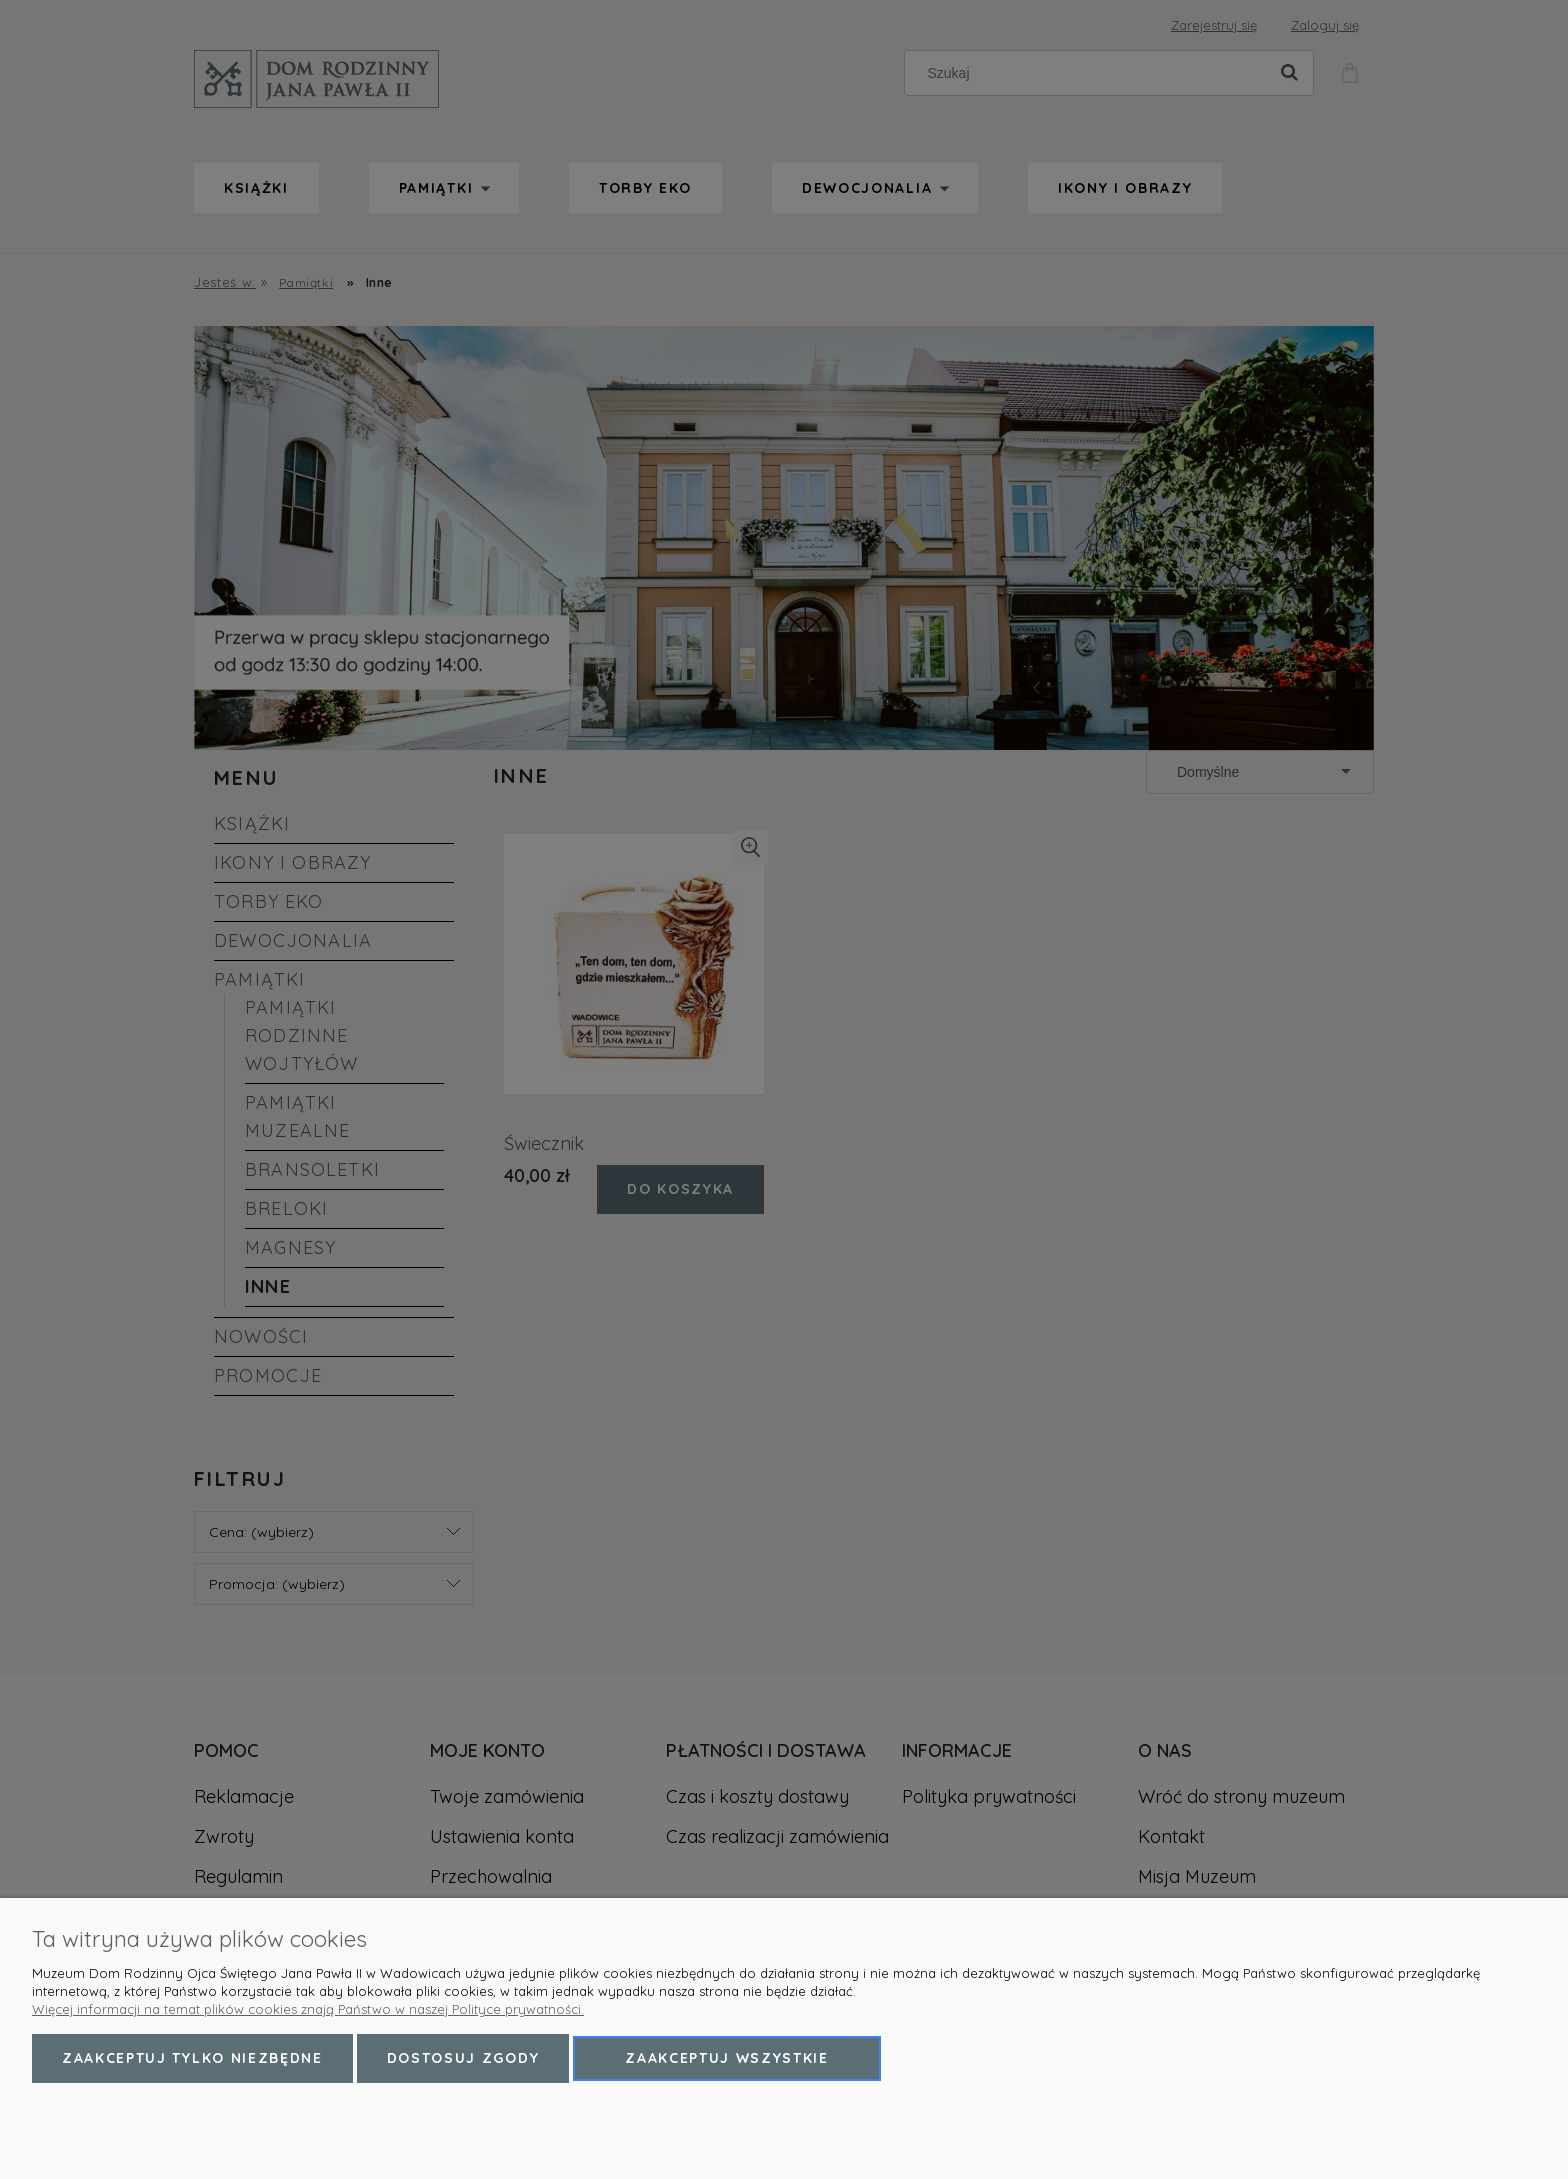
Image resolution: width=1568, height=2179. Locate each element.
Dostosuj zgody (463, 2058)
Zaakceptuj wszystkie (727, 2058)
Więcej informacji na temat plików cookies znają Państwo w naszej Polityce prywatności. (308, 2009)
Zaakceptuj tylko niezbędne (192, 2058)
